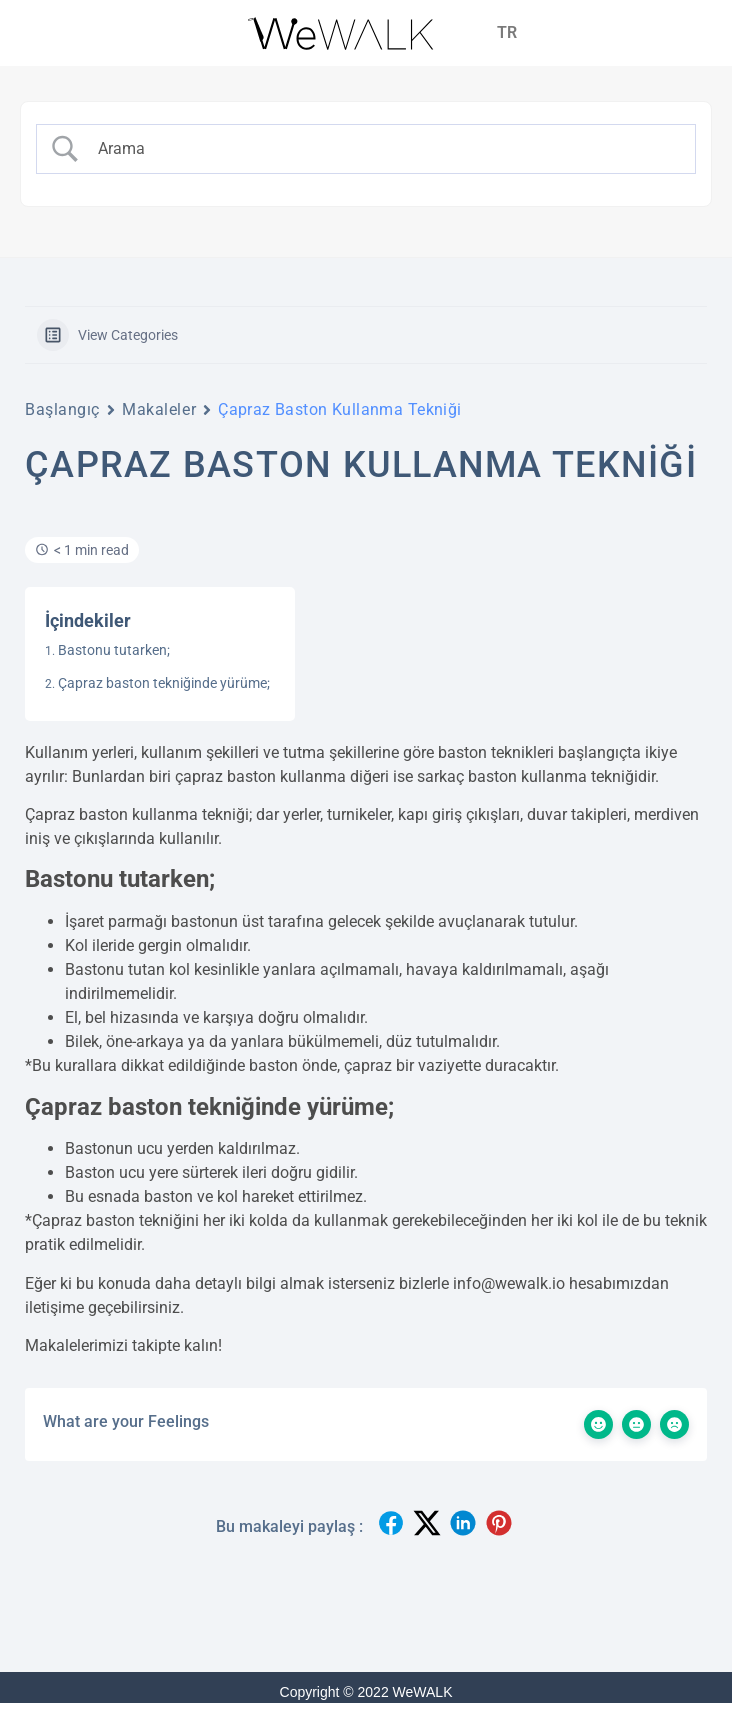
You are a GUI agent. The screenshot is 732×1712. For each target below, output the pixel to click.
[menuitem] (507, 33)
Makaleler (159, 409)
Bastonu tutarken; (114, 650)
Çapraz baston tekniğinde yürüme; (164, 683)
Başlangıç (62, 409)
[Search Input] (384, 149)
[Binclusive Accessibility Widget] (44, 1650)
